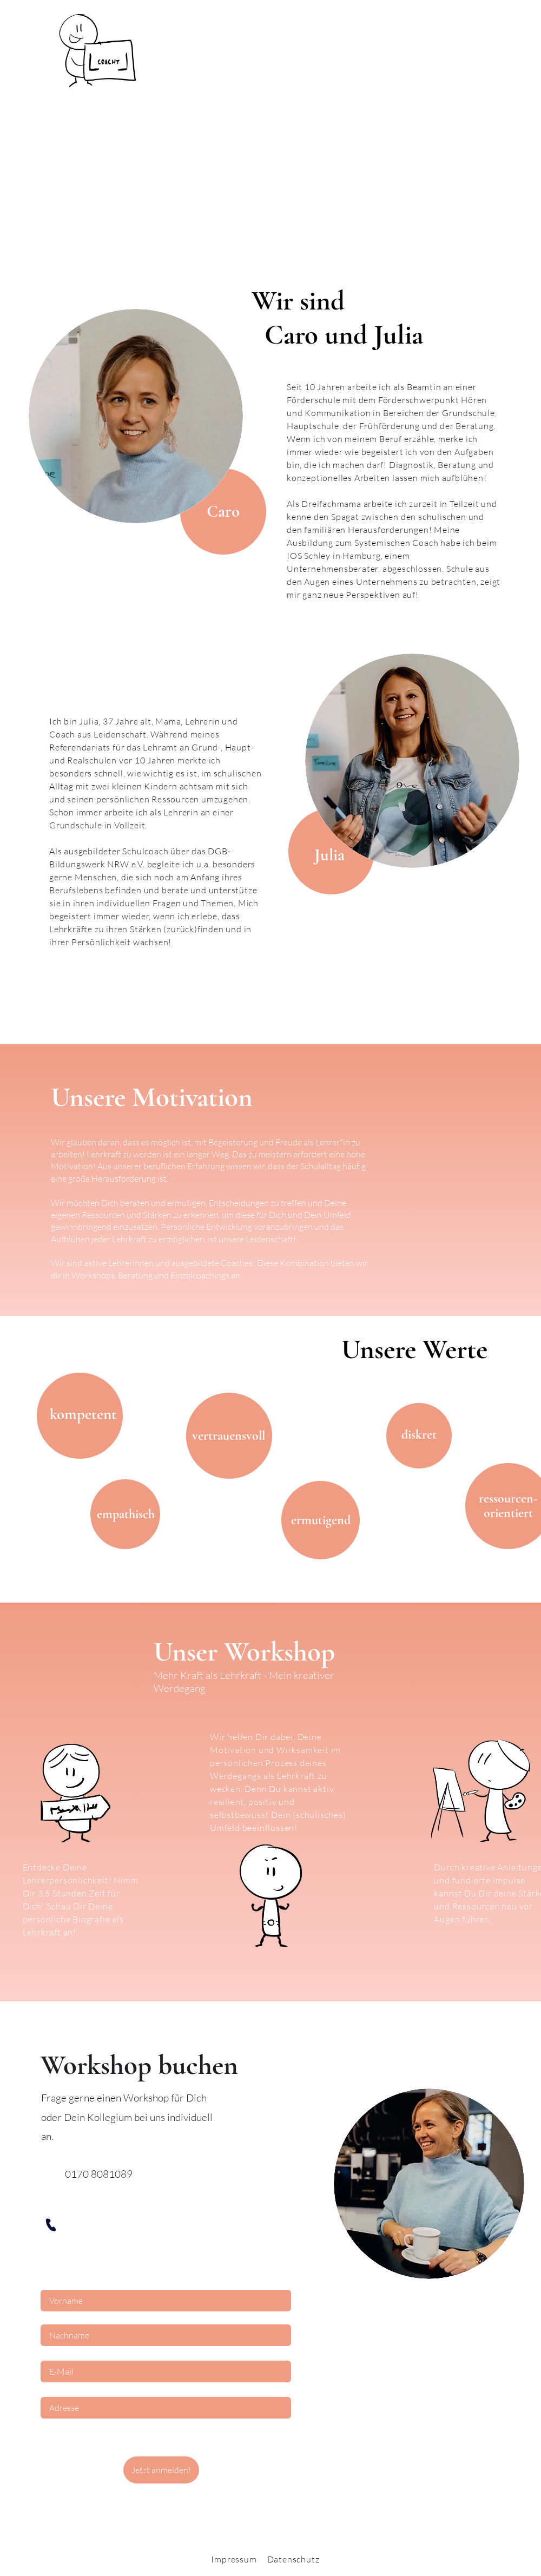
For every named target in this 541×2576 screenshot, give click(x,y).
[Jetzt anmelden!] (161, 2469)
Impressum (233, 2559)
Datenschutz (293, 2559)
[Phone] (50, 2225)
